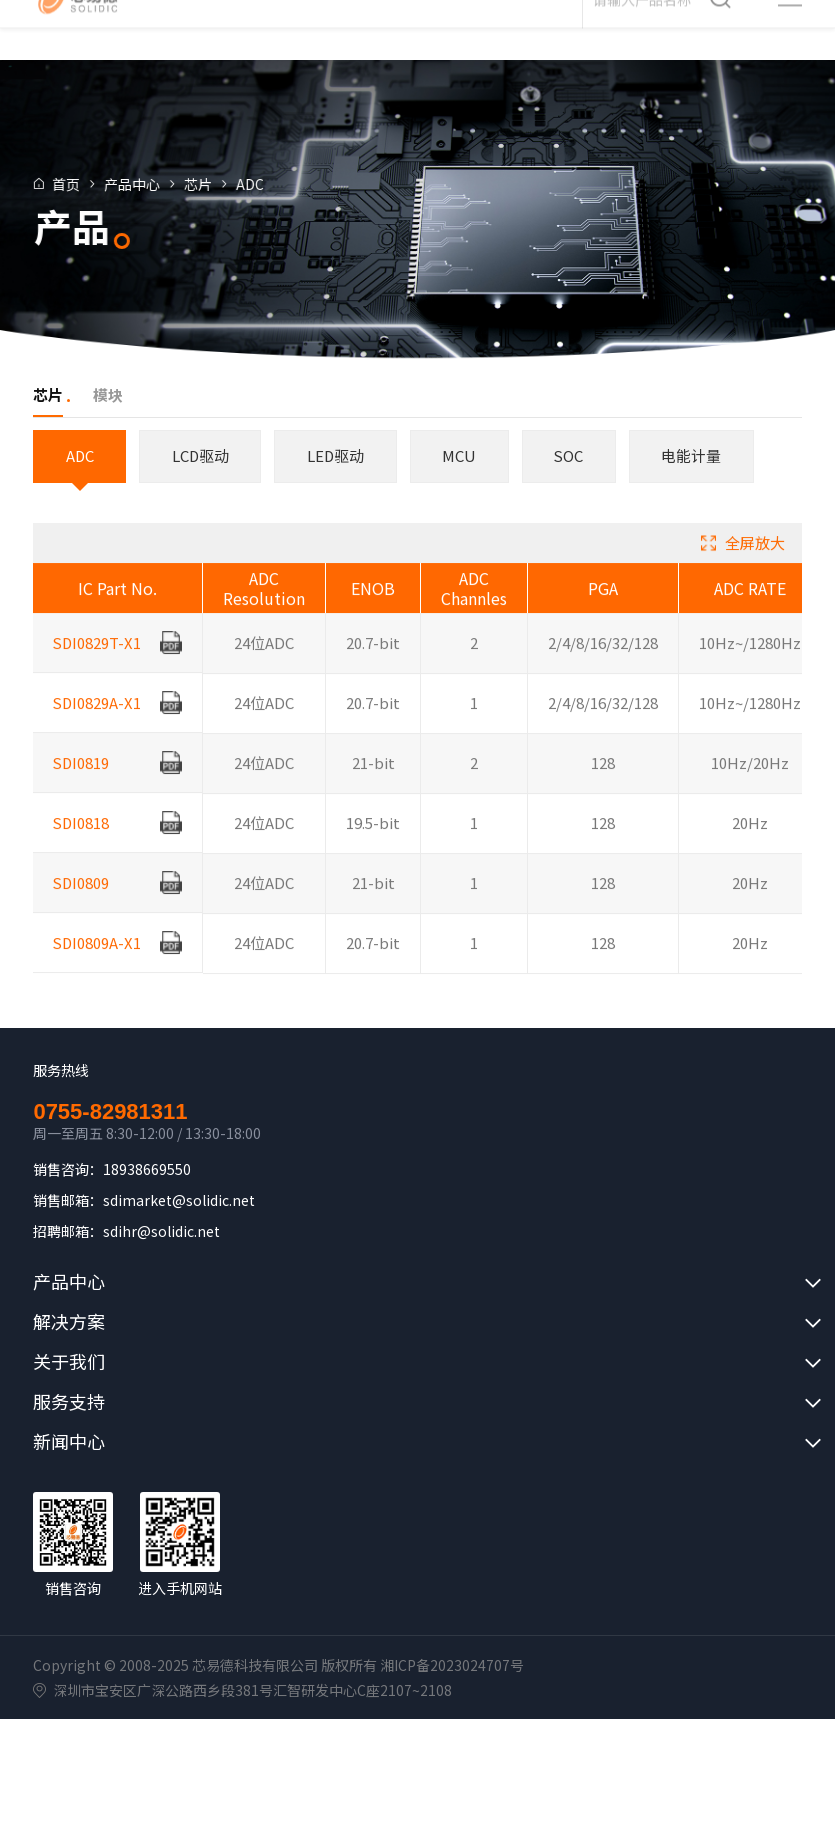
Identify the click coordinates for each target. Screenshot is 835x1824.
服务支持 (69, 1402)
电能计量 (700, 455)
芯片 (220, 184)
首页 (88, 184)
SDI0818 (82, 843)
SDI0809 (82, 903)
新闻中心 (69, 1442)
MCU (465, 455)
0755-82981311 (110, 1112)
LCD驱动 (203, 455)
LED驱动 (340, 455)
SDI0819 (82, 783)
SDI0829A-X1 (98, 723)
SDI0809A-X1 (98, 963)
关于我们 (69, 1362)
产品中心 (154, 184)
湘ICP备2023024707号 (452, 1665)
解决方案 (69, 1322)
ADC (272, 184)
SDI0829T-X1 (98, 663)
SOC (576, 455)
